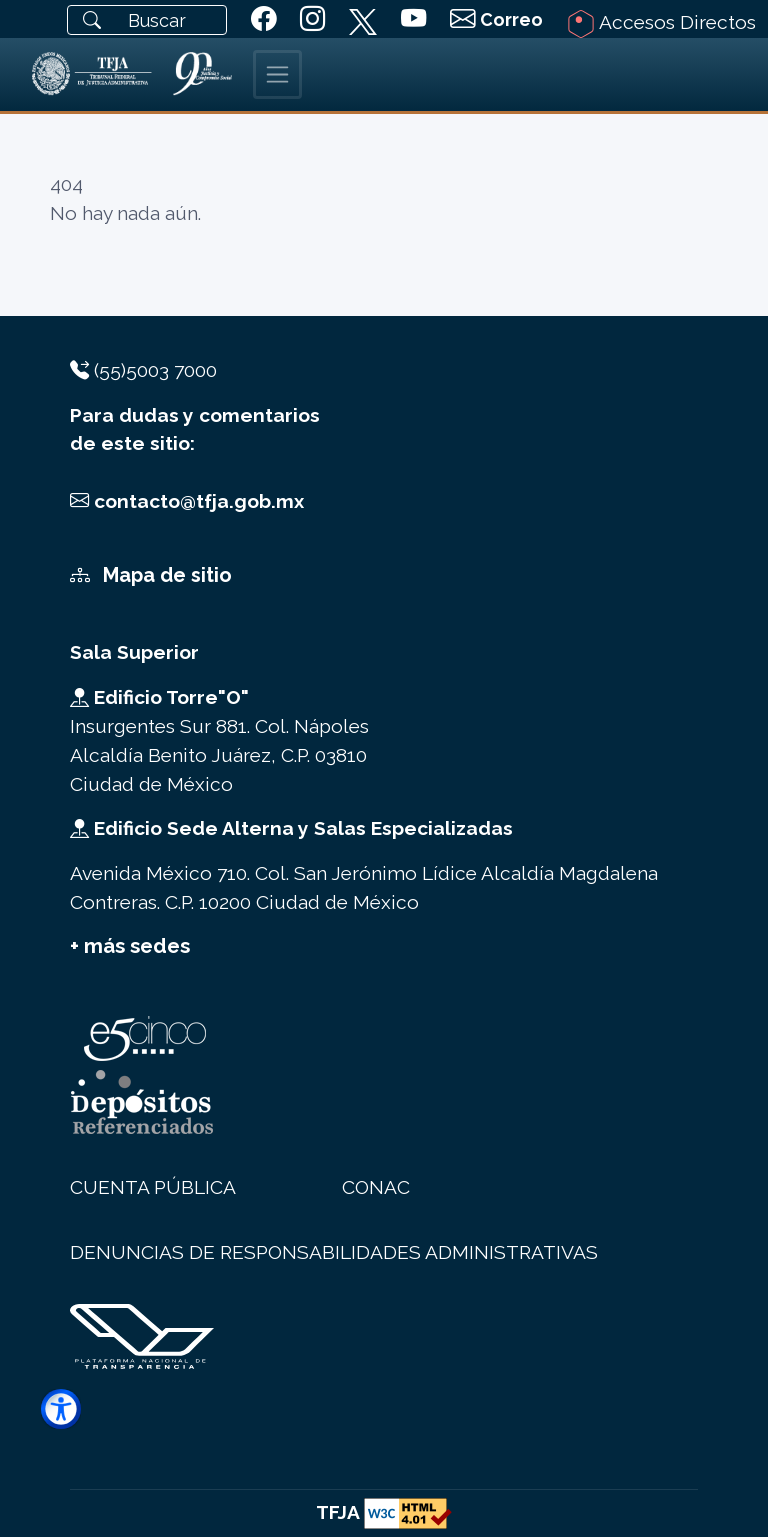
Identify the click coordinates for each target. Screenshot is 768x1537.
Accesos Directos (661, 24)
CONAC (376, 1187)
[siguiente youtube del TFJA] (413, 19)
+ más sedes (130, 946)
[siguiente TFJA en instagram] (312, 19)
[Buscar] (147, 20)
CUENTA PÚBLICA (153, 1187)
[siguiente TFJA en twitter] (363, 18)
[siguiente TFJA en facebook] (263, 19)
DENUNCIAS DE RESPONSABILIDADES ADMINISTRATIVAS (334, 1252)
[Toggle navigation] (277, 74)
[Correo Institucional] (496, 19)
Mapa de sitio (151, 575)
